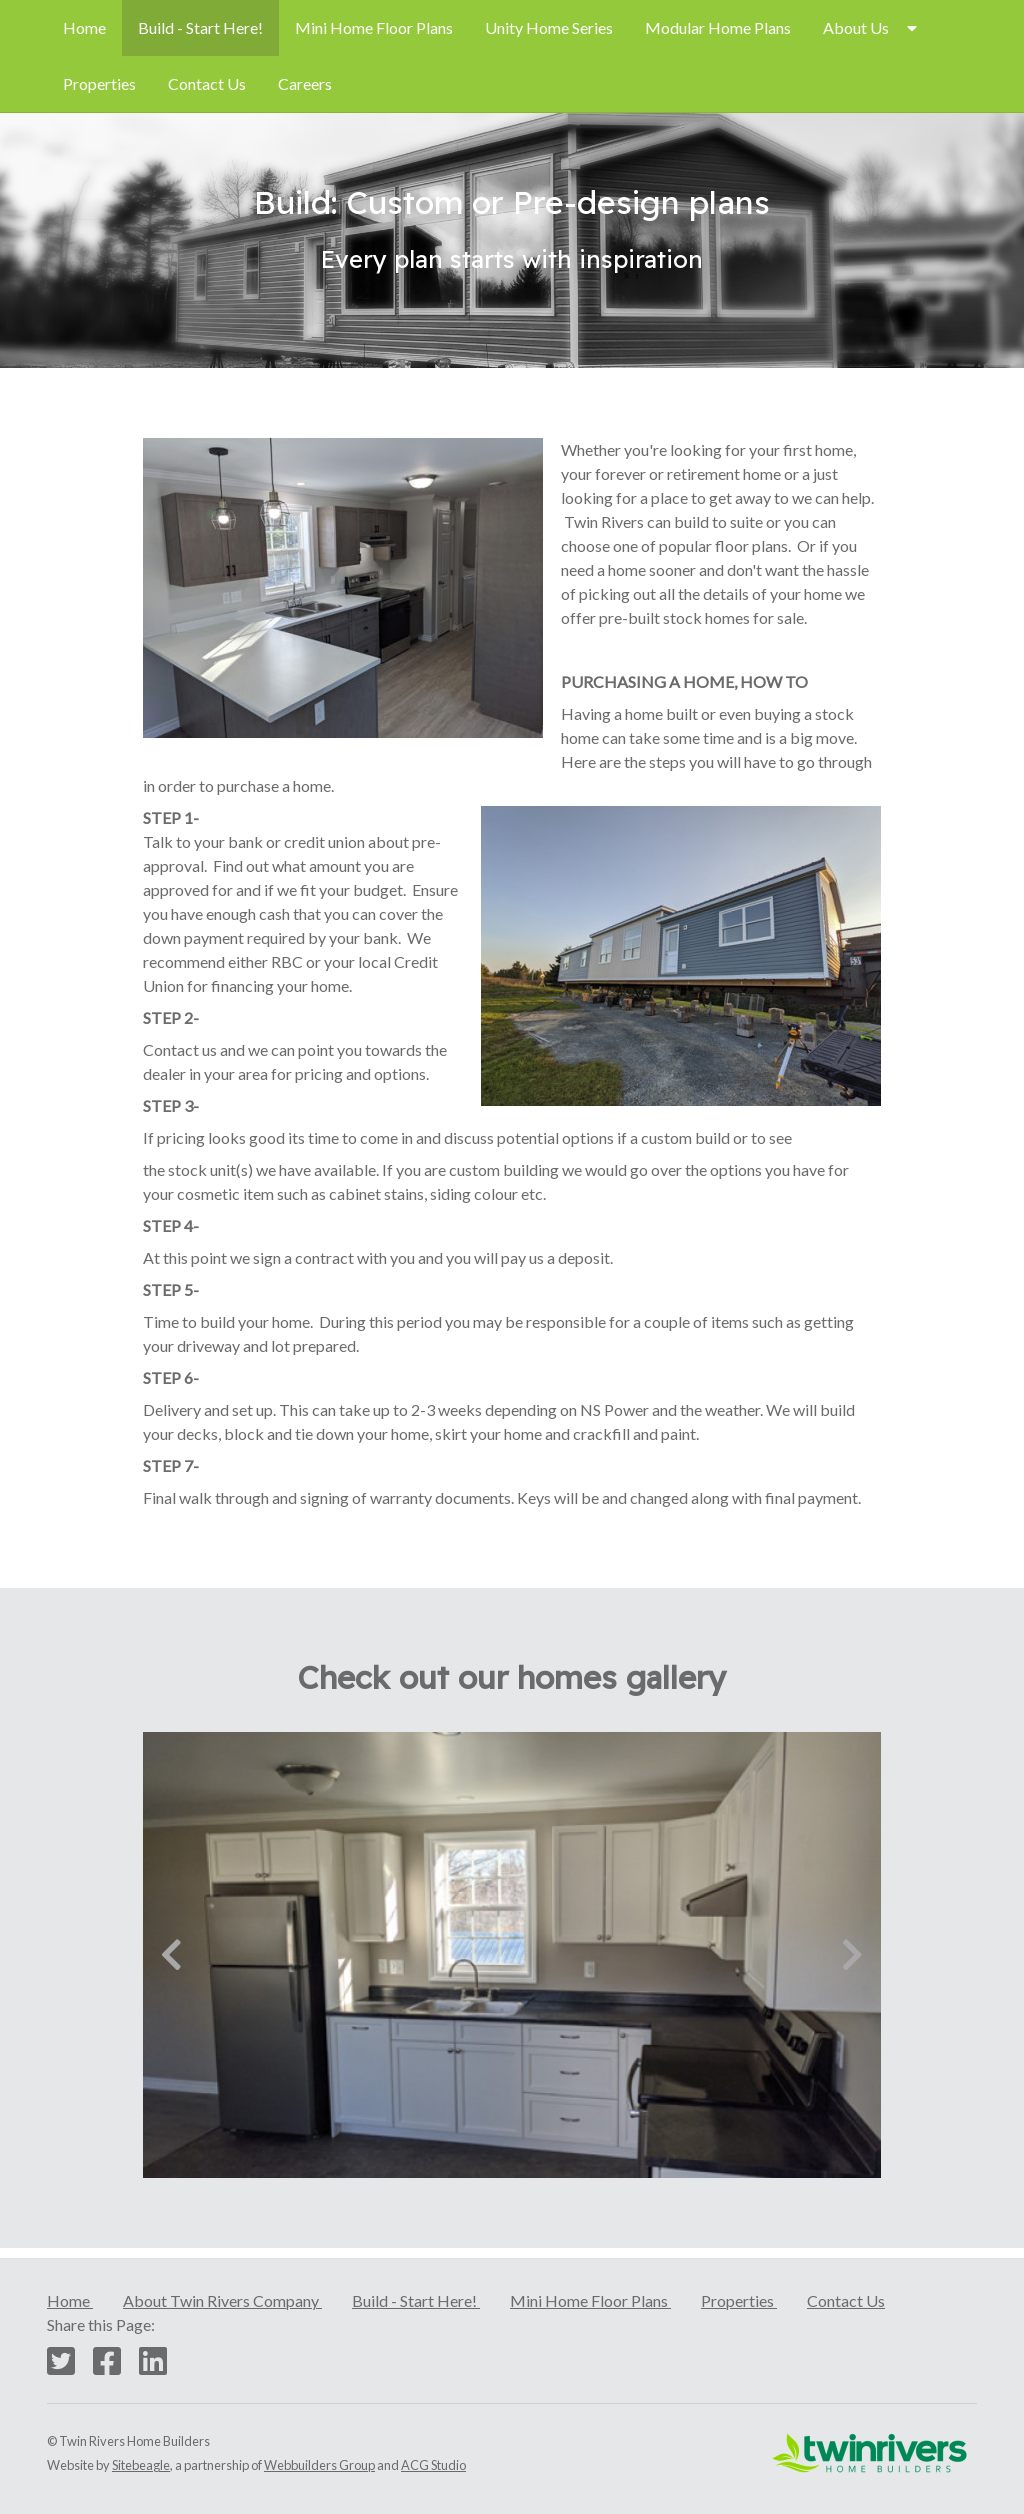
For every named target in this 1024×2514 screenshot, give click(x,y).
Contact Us (207, 83)
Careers (305, 83)
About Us (856, 27)
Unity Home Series (549, 27)
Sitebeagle (141, 2465)
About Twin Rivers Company (222, 2300)
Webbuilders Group (319, 2465)
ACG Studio (433, 2465)
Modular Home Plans (718, 27)
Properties (99, 83)
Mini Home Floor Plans (374, 27)
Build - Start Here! (200, 27)
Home (84, 27)
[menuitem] (84, 28)
